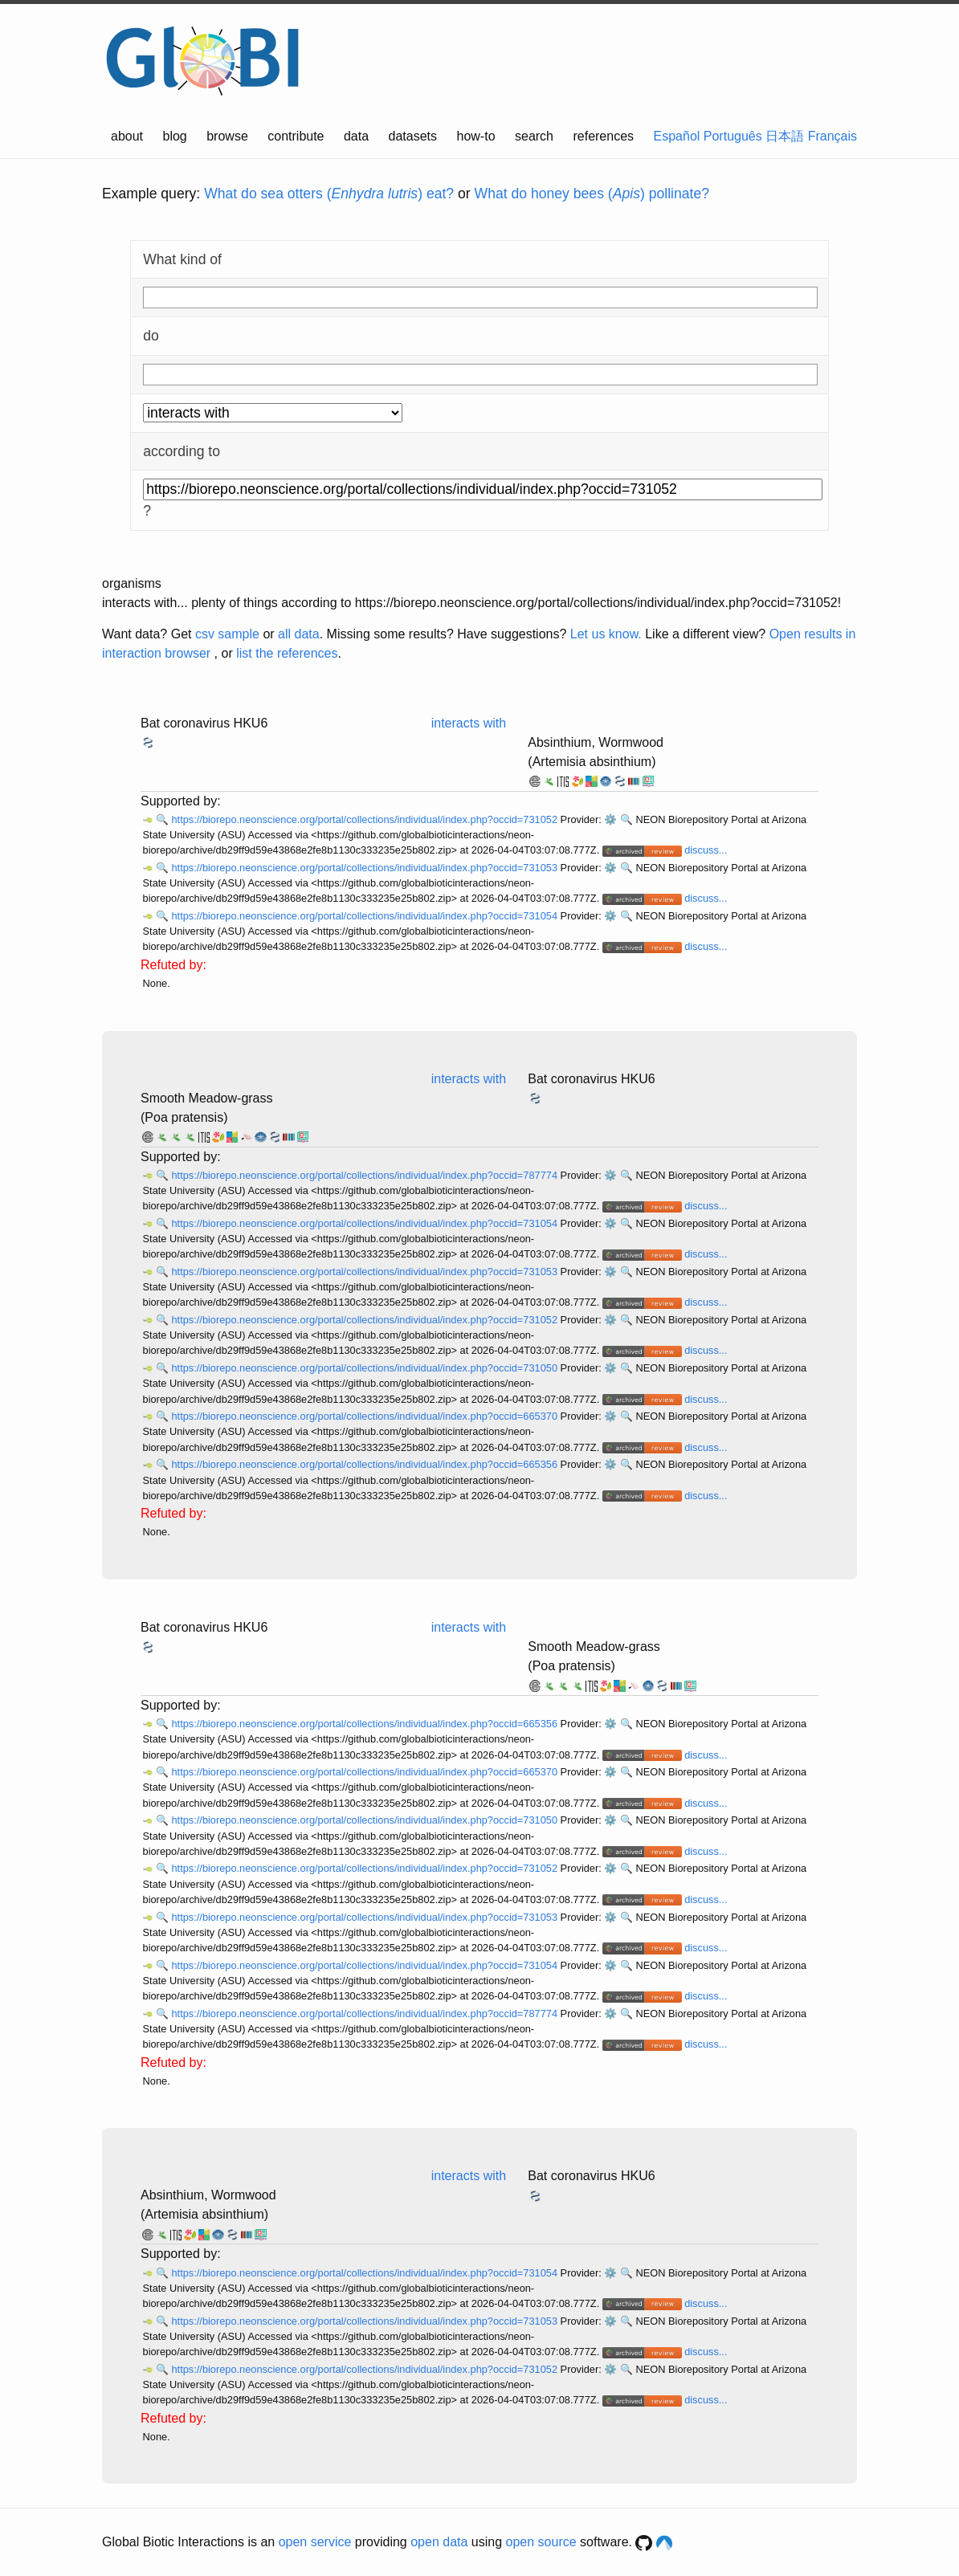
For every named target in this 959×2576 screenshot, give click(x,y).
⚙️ (610, 819)
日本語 (784, 136)
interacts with (468, 723)
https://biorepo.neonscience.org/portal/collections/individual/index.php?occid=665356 (365, 1464)
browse (227, 136)
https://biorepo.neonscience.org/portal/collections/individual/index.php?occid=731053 (365, 868)
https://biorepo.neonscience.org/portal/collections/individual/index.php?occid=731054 (365, 916)
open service (315, 2542)
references (603, 136)
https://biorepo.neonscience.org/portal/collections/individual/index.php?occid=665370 (365, 1416)
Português (733, 136)
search (534, 136)
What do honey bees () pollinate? (592, 193)
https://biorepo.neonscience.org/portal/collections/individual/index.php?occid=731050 (365, 1368)
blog (175, 136)
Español (677, 136)
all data (299, 634)
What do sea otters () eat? (329, 193)
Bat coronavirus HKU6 (204, 723)
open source (541, 2542)
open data (438, 2542)
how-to (476, 136)
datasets (413, 136)
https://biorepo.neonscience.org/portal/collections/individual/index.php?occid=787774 (365, 1175)
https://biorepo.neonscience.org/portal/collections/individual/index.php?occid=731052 (365, 819)
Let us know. (606, 634)
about (127, 136)
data (356, 136)
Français (832, 136)
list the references (286, 653)
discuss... (705, 850)
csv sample (227, 634)
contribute (295, 136)
